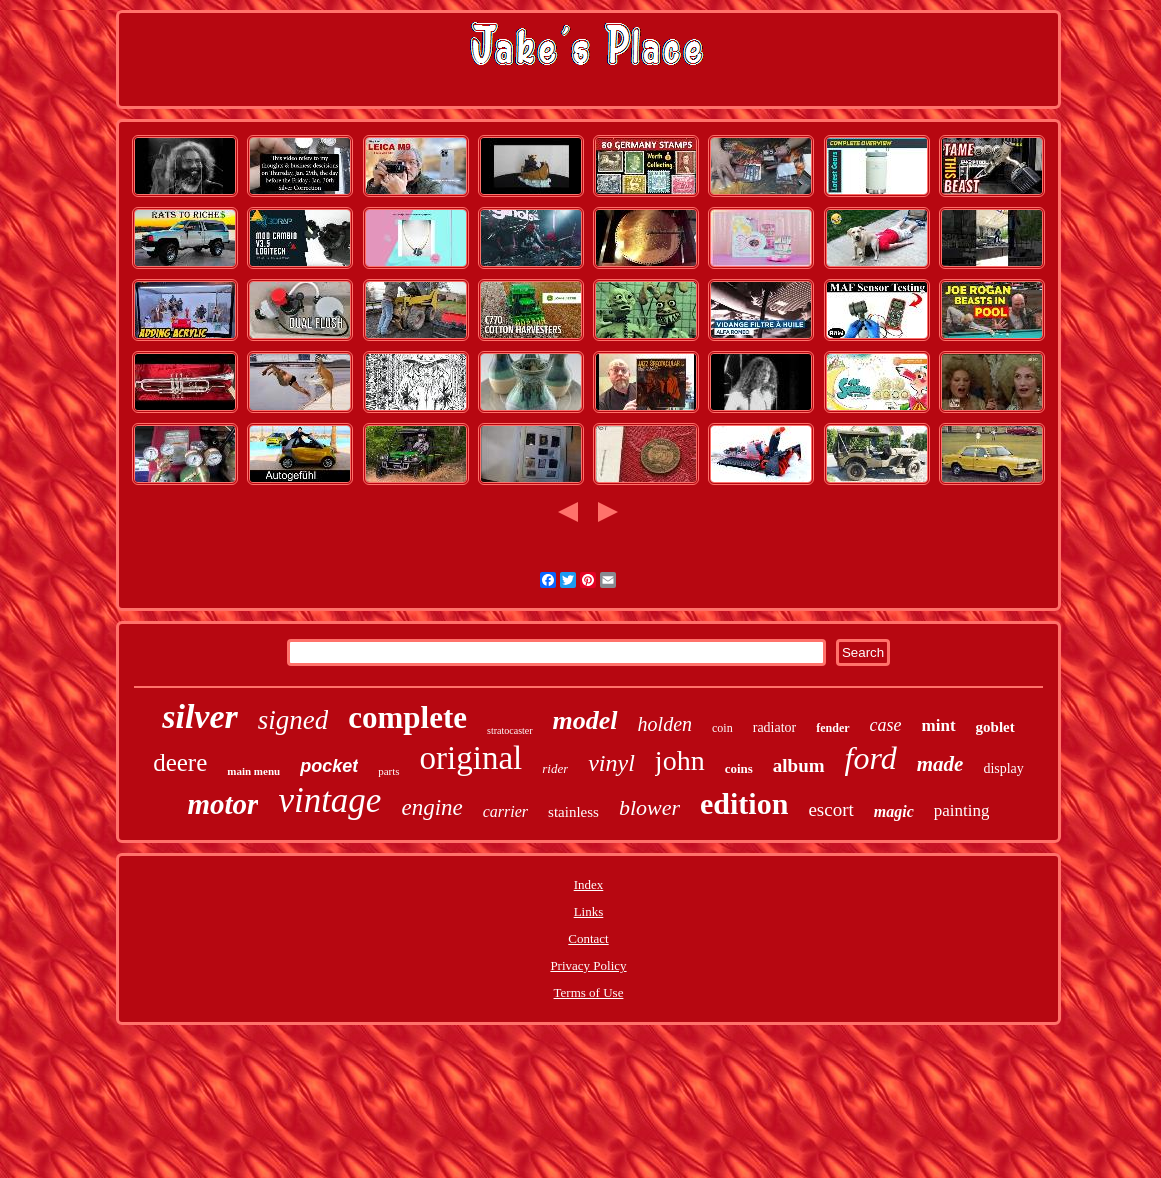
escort (830, 809)
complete (407, 717)
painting (962, 810)
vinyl (611, 763)
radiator (775, 727)
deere (180, 762)
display (1003, 768)
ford (871, 758)
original (471, 758)
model (585, 720)
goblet (995, 727)
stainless (573, 812)
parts (388, 771)
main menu (253, 771)
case (886, 725)
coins (739, 768)
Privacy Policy (588, 965)
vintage (329, 800)
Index (589, 884)
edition (744, 803)
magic (894, 811)
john (680, 760)
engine (431, 807)
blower (649, 807)
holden (665, 724)
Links (589, 911)
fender (832, 728)
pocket (329, 766)
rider (555, 768)
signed (293, 720)
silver (200, 716)
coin (722, 728)
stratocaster (510, 730)
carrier (505, 811)
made (940, 764)
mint (939, 725)
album (799, 765)
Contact (588, 938)
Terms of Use (589, 992)
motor (222, 804)
